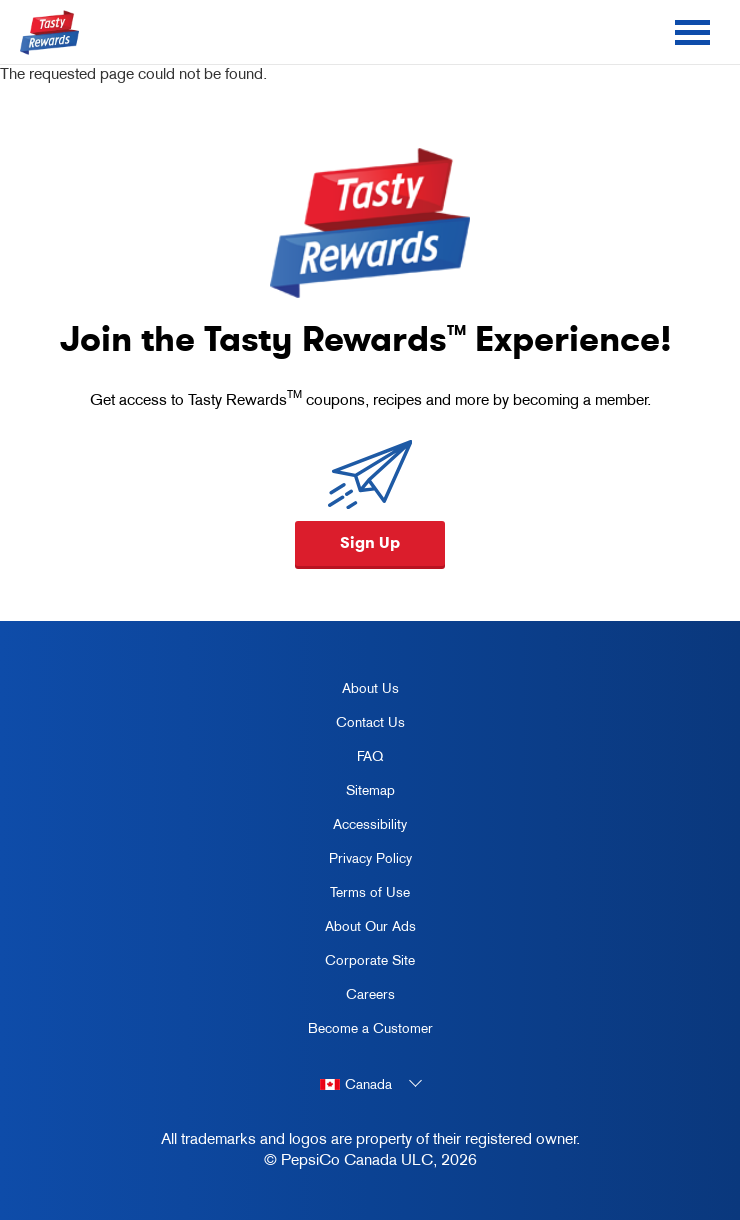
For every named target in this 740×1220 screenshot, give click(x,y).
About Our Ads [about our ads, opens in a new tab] (354, 930)
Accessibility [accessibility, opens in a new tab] (350, 828)
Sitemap (370, 790)
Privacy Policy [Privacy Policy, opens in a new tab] (352, 862)
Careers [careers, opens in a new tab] (344, 998)
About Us (370, 688)
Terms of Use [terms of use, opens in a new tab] (352, 896)
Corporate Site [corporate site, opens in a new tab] (354, 964)
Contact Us (370, 722)
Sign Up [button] (370, 542)
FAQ (370, 756)
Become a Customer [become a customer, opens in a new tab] (363, 1032)
